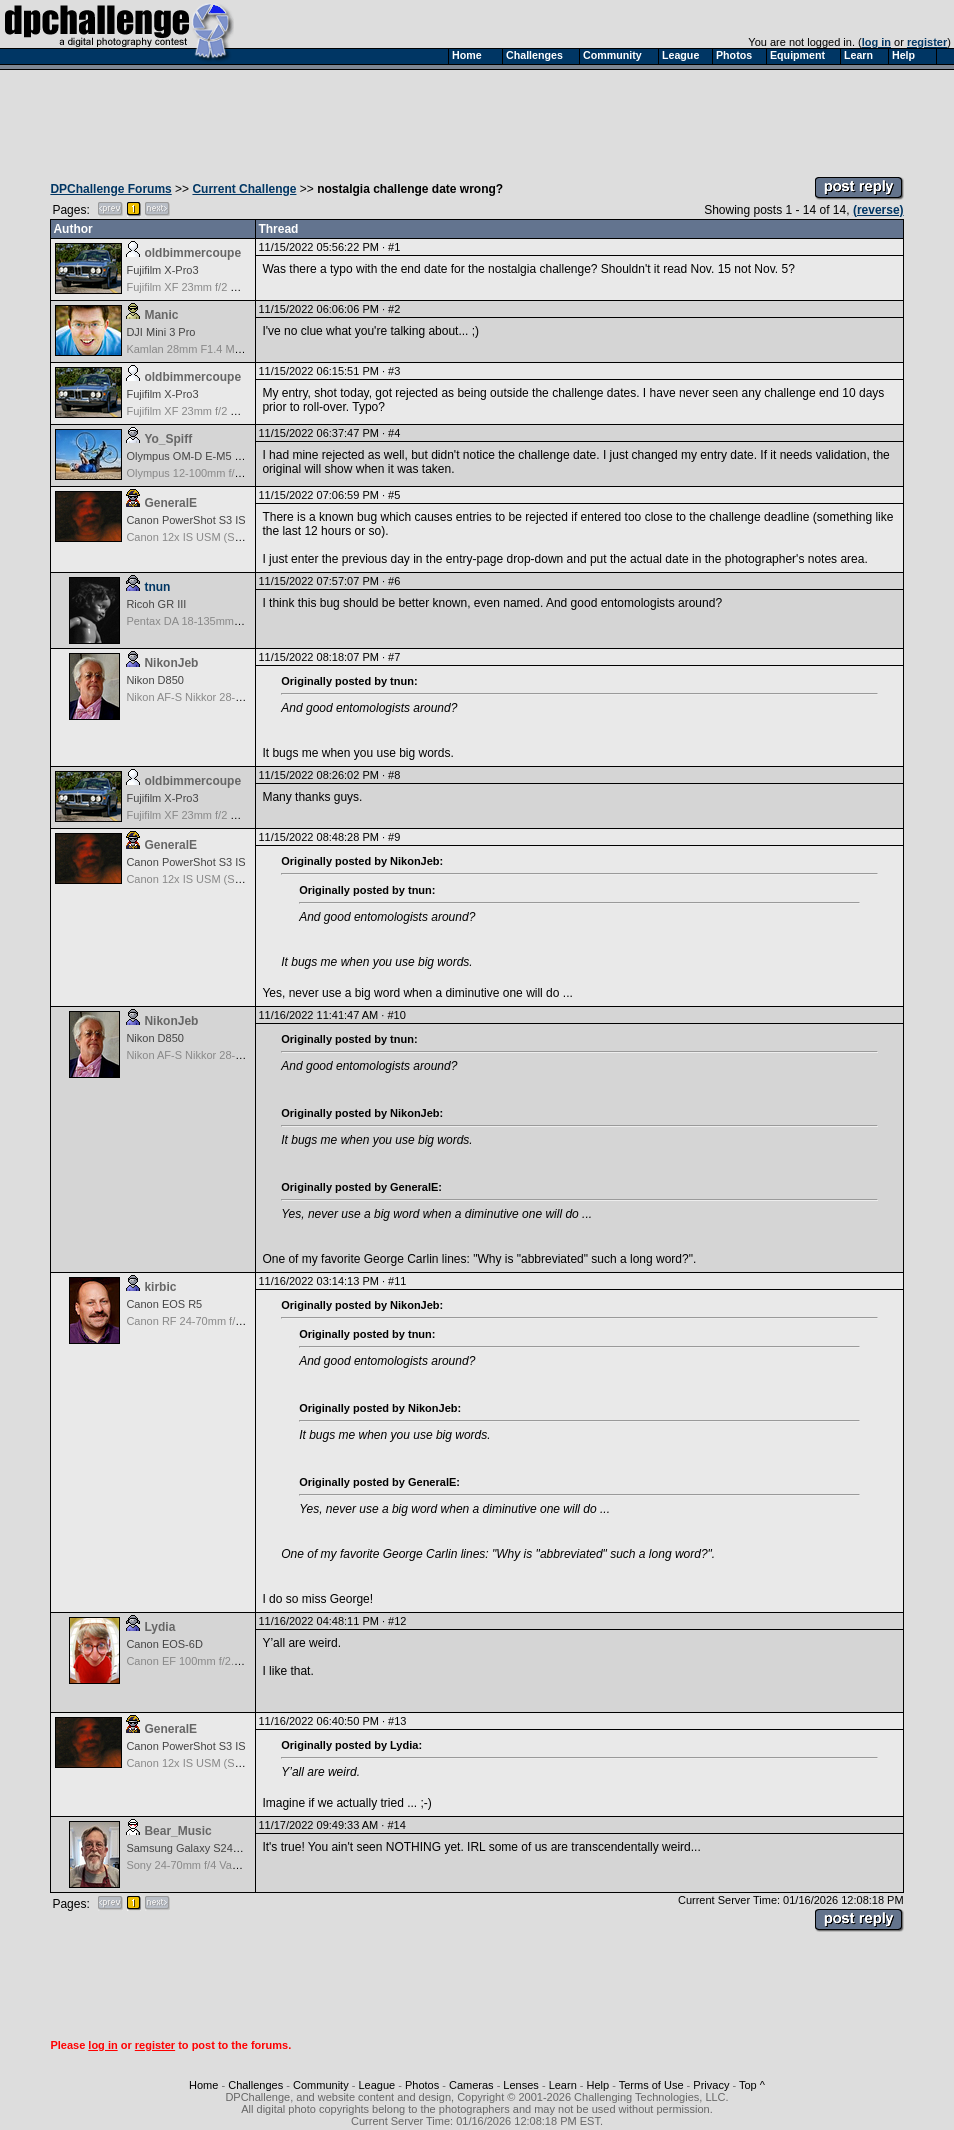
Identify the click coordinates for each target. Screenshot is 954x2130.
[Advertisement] (477, 118)
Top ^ (752, 2085)
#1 (394, 247)
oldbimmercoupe (192, 253)
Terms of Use (651, 2085)
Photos (422, 2085)
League (376, 2085)
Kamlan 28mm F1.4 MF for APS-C (209, 349)
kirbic (160, 1287)
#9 (394, 837)
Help (598, 2085)
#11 (397, 1281)
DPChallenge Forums (110, 189)
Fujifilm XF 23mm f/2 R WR (192, 287)
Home (203, 2085)
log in (876, 42)
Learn (563, 2085)
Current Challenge (244, 189)
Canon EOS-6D (164, 1644)
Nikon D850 (154, 680)
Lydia (159, 1627)
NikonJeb (171, 663)
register (927, 42)
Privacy (711, 2085)
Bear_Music (177, 1831)
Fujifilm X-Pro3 (162, 270)
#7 (394, 657)
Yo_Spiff (168, 439)
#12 (397, 1621)
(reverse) (878, 210)
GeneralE (170, 503)
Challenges (255, 2085)
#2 (394, 309)
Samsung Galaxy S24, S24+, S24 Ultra (221, 1848)
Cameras (471, 2085)
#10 (396, 1015)
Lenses (520, 2085)
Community (321, 2085)
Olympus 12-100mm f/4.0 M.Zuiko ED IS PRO (238, 473)
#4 (394, 433)
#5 (394, 495)
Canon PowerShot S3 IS (185, 520)
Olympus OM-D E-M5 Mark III (198, 456)
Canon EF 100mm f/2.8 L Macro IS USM (224, 1661)
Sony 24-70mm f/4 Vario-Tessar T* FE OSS (231, 1865)
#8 (394, 775)
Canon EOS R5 (164, 1304)
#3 (394, 371)
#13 (397, 1721)
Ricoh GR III (156, 604)
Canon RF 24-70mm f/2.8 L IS (199, 1321)
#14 (396, 1825)
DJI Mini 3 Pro (160, 332)
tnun (157, 587)
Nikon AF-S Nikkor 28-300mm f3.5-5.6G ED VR (241, 697)
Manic (161, 315)
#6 (394, 581)
